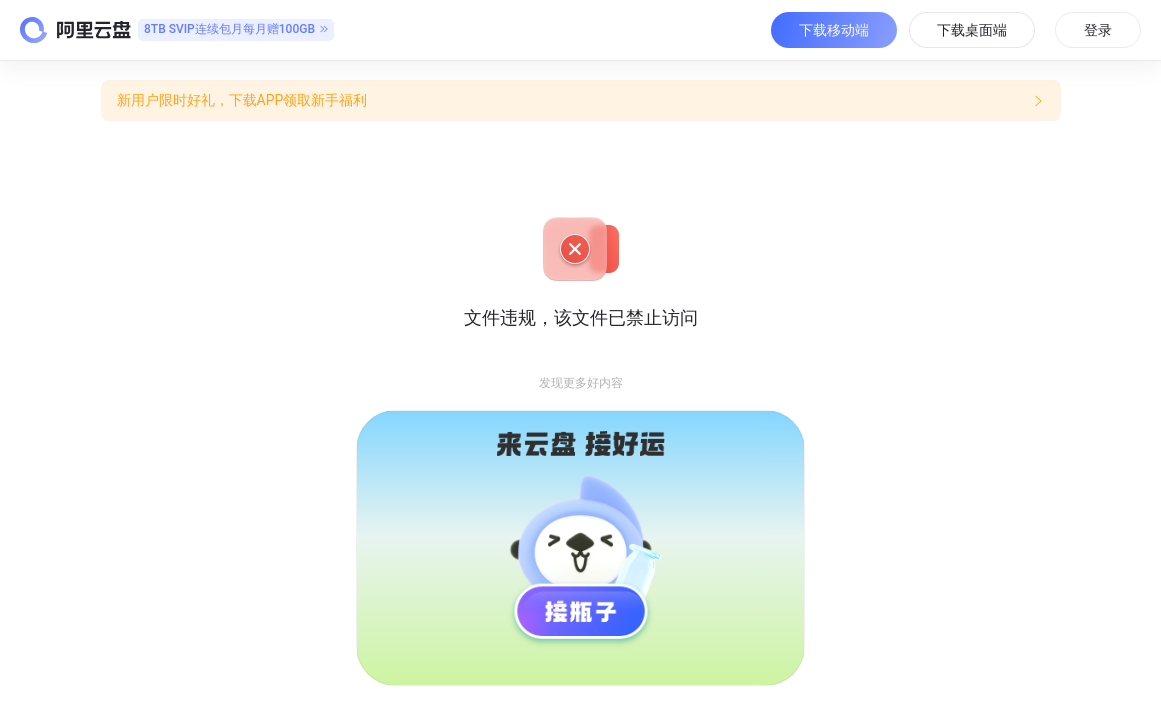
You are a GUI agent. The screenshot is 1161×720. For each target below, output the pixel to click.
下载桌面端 (972, 30)
